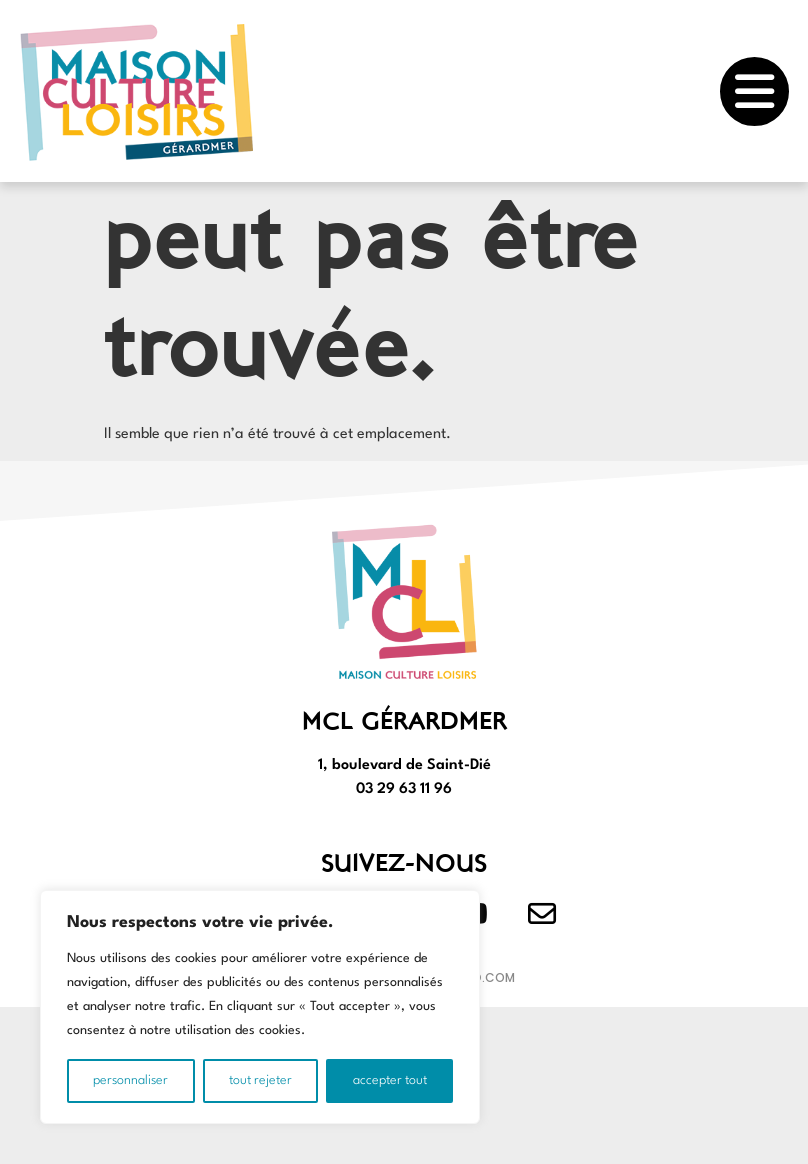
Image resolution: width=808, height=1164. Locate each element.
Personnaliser (130, 1080)
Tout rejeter (260, 1080)
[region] (260, 1007)
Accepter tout (390, 1080)
